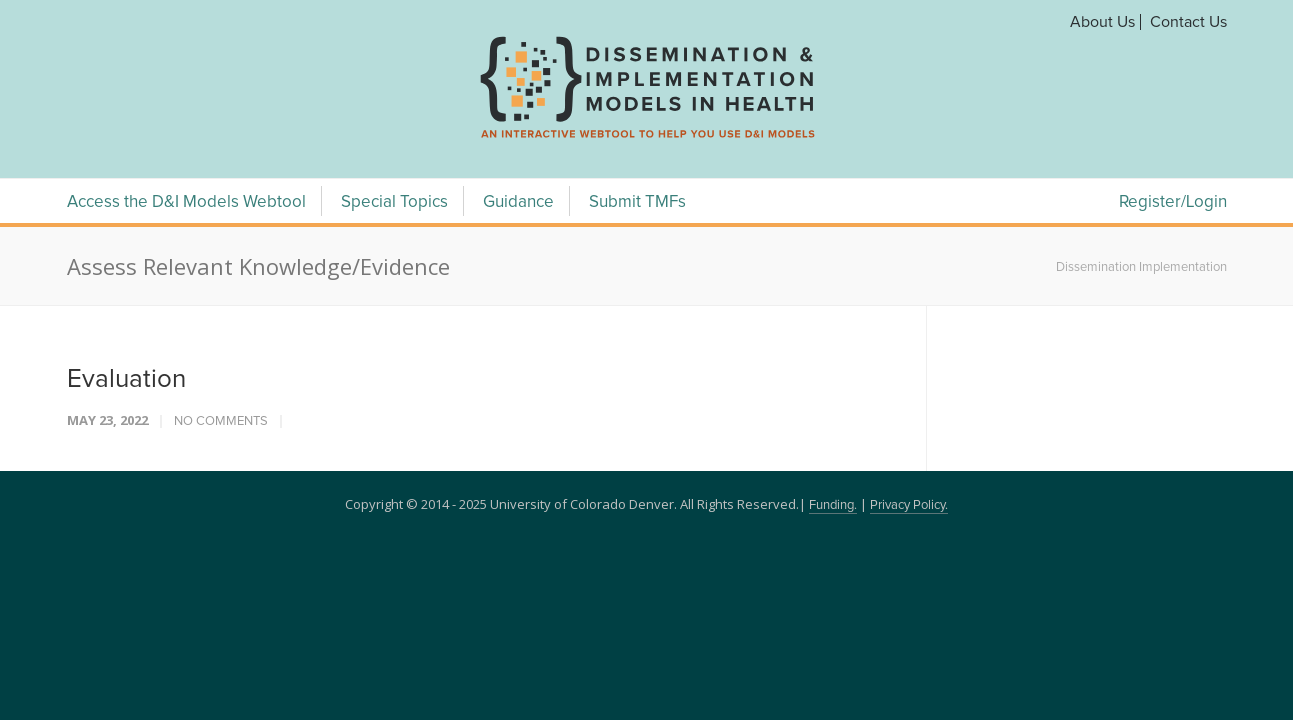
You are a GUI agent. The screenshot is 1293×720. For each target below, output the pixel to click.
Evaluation (126, 379)
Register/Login (1173, 202)
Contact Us (1188, 22)
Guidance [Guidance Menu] (518, 202)
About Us (1102, 22)
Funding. (833, 505)
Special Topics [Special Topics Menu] (394, 202)
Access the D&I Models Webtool (186, 202)
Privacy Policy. (909, 505)
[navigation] (647, 138)
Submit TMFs (637, 202)
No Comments (221, 421)
